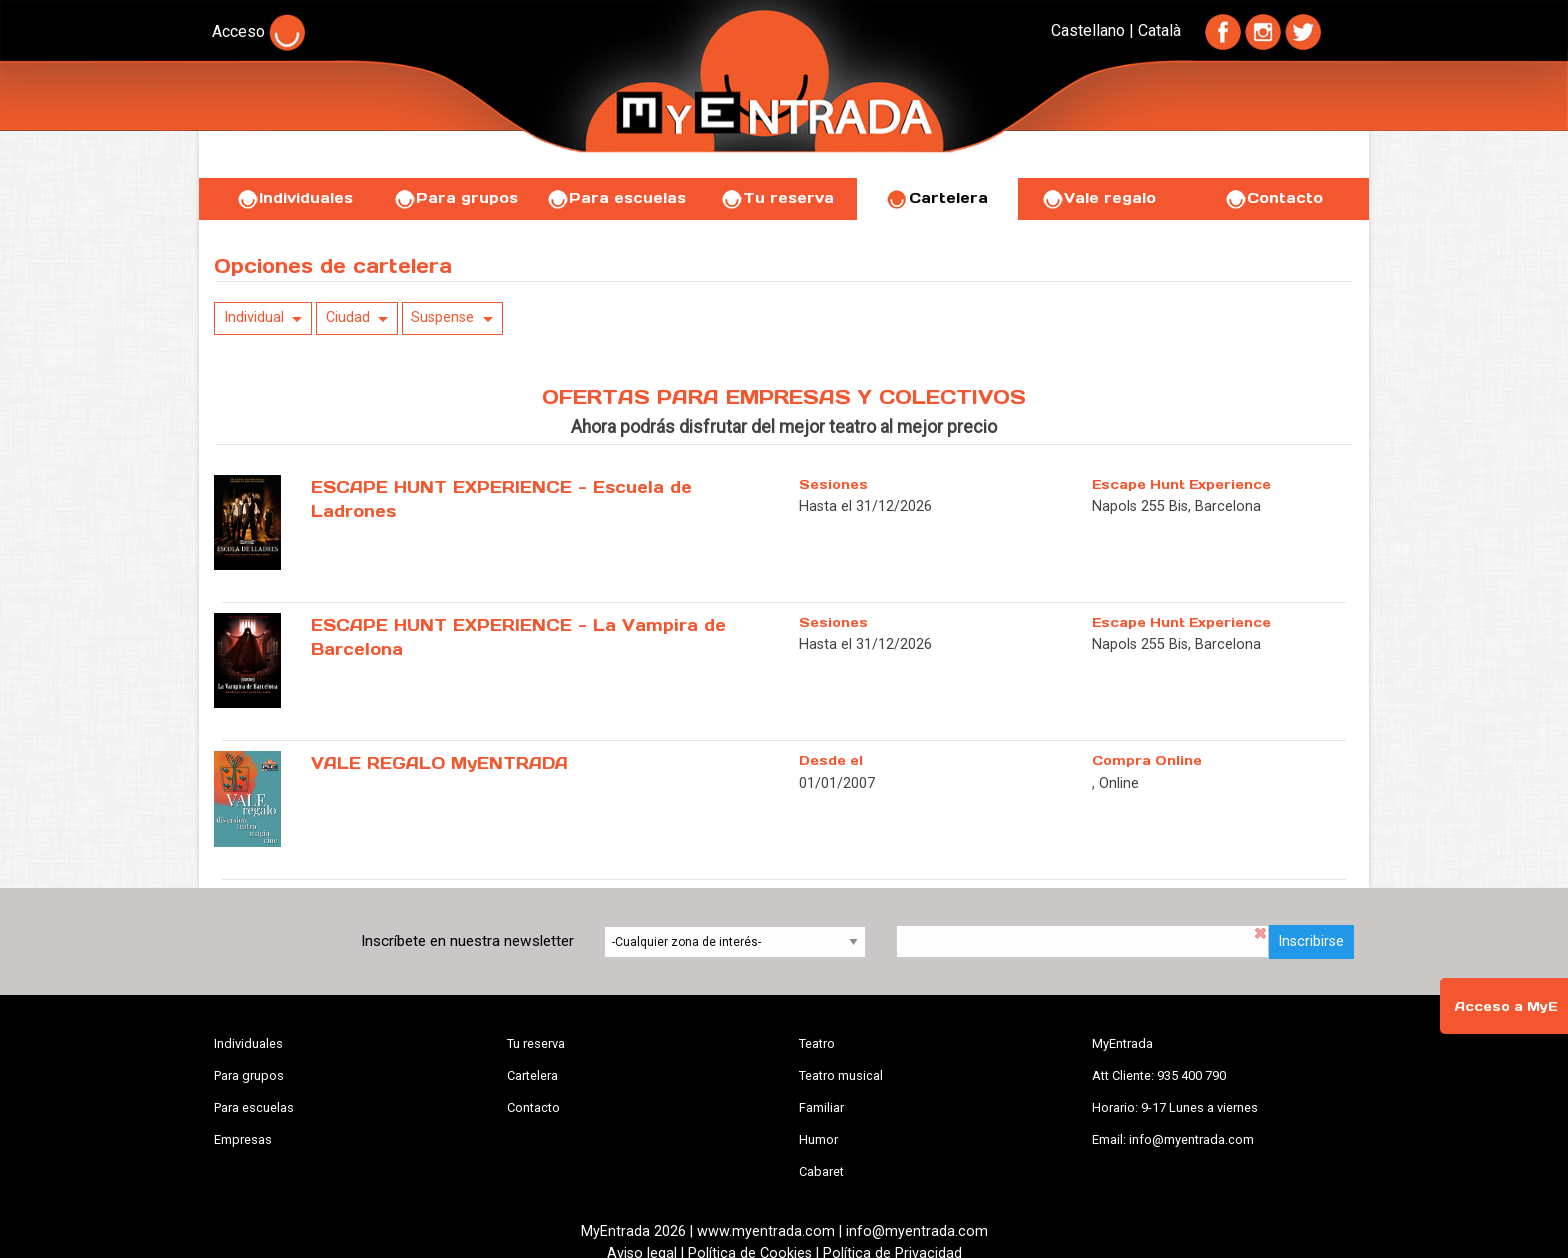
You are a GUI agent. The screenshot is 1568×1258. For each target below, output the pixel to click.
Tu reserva (777, 198)
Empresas (243, 1139)
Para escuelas (616, 198)
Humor (818, 1139)
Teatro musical (841, 1075)
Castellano (1088, 30)
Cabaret (821, 1171)
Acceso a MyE (1506, 1006)
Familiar (821, 1107)
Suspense (442, 317)
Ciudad (348, 317)
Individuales (294, 198)
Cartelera (937, 198)
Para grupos (455, 198)
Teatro (817, 1043)
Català (1159, 30)
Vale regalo (1098, 198)
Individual (254, 317)
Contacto (1273, 198)
